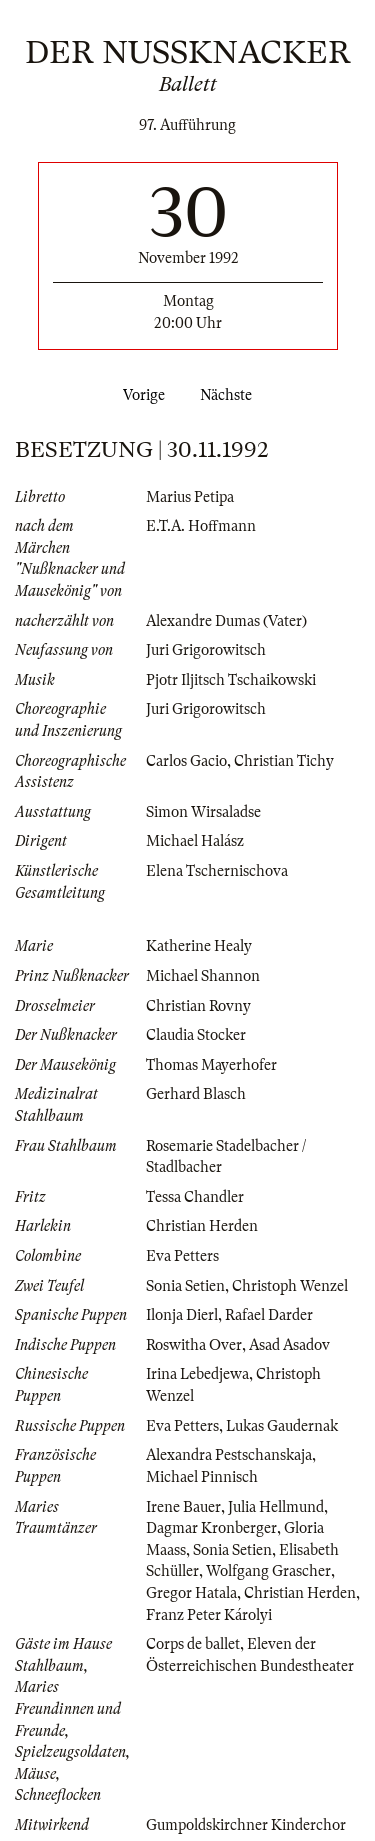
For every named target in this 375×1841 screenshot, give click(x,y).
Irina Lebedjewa (197, 1374)
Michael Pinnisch (202, 1477)
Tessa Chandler (195, 1197)
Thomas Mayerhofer (211, 1065)
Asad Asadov (289, 1345)
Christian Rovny (198, 1006)
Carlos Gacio (186, 761)
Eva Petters (182, 1256)
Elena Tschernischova (217, 871)
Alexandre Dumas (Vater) (226, 621)
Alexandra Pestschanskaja (229, 1455)
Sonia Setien (185, 1286)
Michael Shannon (203, 976)
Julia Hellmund (276, 1507)
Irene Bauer (183, 1507)
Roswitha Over (194, 1345)
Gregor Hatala (191, 1593)
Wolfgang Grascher (268, 1571)
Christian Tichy (284, 761)
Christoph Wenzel (290, 1286)
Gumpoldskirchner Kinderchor (246, 1825)
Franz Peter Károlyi (209, 1615)
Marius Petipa (190, 497)
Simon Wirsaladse (203, 812)
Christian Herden (202, 1226)
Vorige (140, 395)
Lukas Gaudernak (282, 1426)
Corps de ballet (193, 1644)
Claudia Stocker (196, 1035)
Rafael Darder (269, 1315)
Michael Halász (195, 841)
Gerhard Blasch (196, 1094)
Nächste (230, 395)
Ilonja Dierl (182, 1315)
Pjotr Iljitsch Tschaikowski (231, 680)
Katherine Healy (199, 946)
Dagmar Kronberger (211, 1528)
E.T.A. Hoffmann (201, 526)
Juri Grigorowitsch (206, 650)
